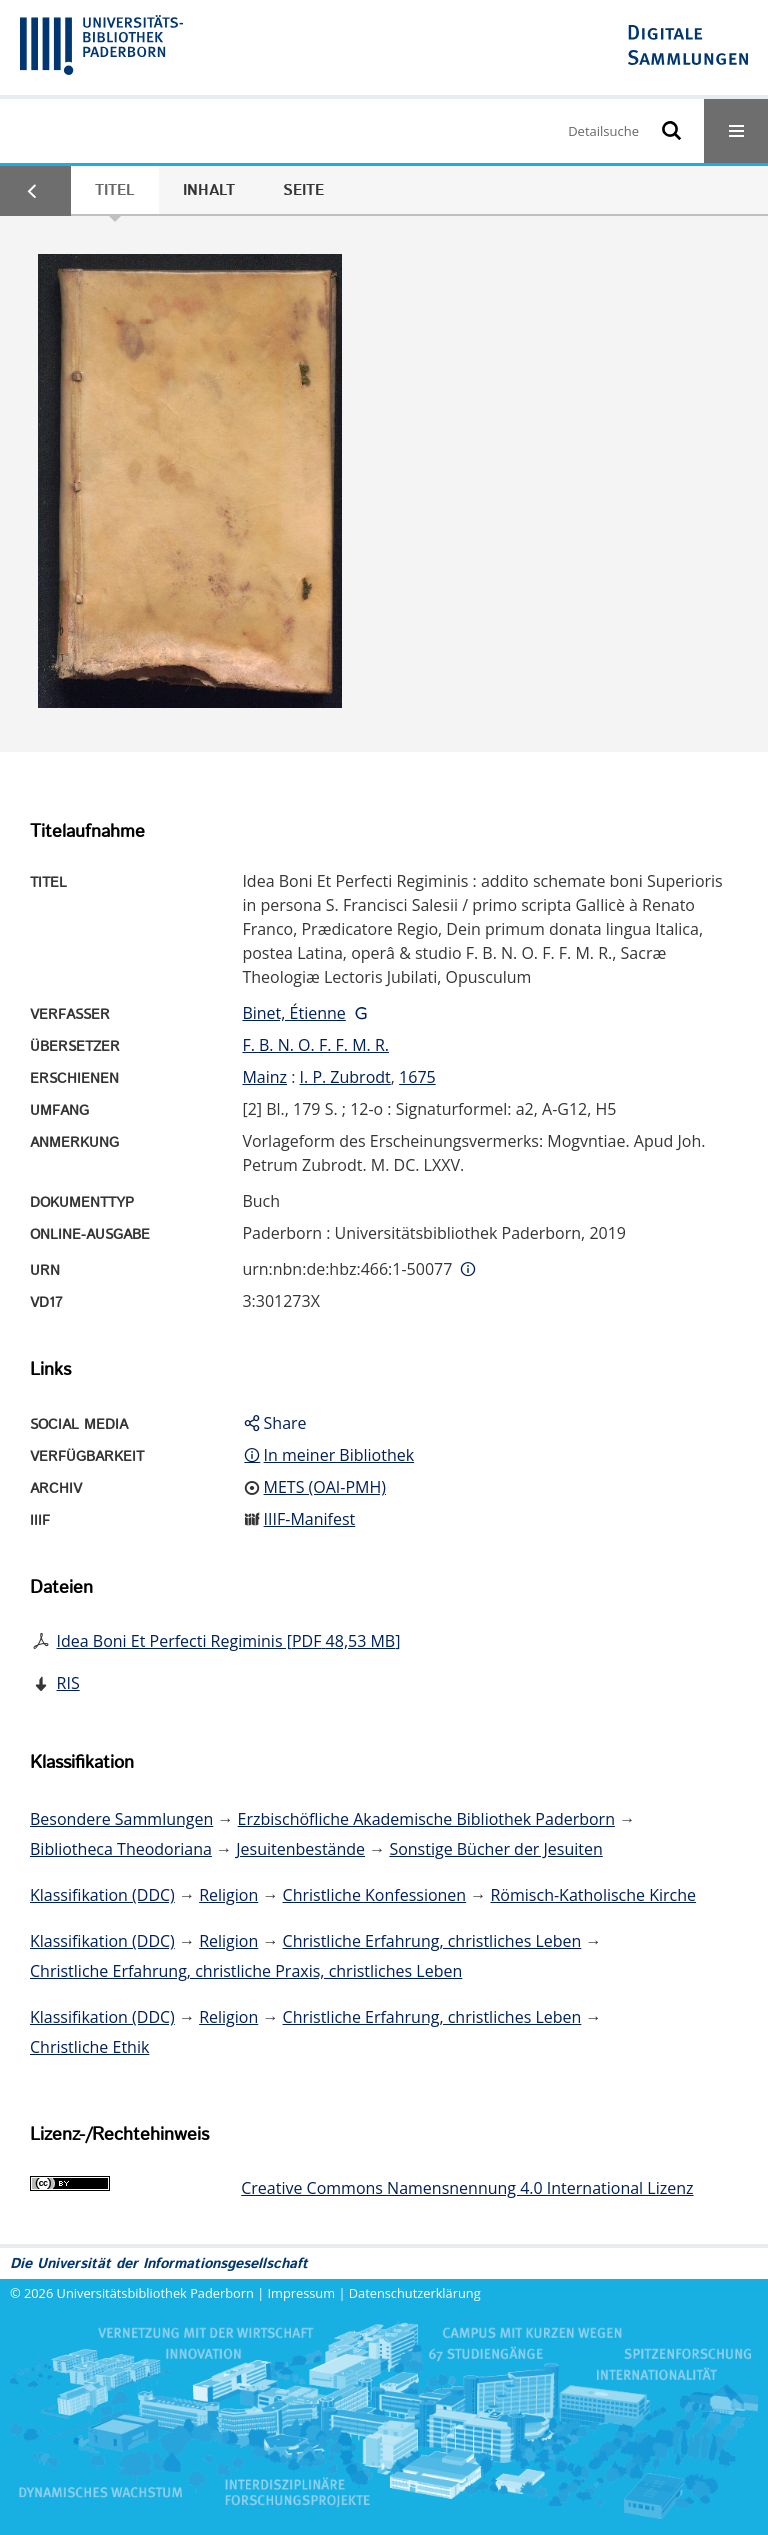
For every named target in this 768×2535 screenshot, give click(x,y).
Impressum (302, 2293)
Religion (228, 1895)
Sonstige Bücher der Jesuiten (495, 1849)
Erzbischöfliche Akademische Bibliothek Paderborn (426, 1819)
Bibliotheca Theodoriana (121, 1849)
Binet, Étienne (293, 1013)
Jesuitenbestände (300, 1849)
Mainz (264, 1077)
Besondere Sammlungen (121, 1819)
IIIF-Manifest (310, 1519)
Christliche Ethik (89, 2047)
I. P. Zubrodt (345, 1077)
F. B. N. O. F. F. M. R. (315, 1045)
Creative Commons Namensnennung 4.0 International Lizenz (467, 2188)
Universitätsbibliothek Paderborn (155, 2293)
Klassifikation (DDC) (102, 1895)
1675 (417, 1077)
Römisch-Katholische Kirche (593, 1895)
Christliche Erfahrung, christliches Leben (432, 1941)
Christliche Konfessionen (375, 1895)
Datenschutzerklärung (415, 2293)
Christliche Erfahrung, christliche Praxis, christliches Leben (246, 1971)
